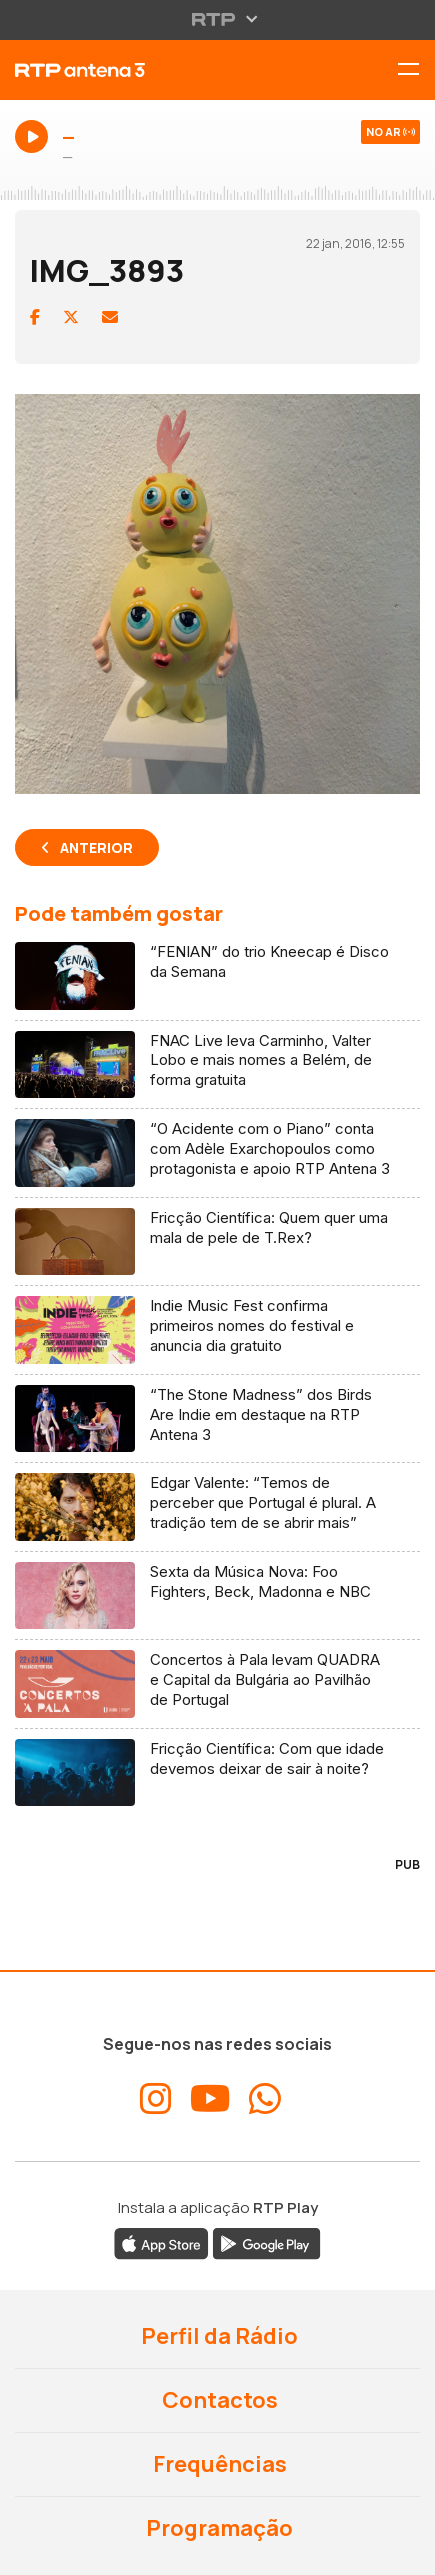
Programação (217, 2528)
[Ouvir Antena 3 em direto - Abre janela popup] (217, 148)
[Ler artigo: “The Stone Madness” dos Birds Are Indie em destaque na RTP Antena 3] (217, 1419)
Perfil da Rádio (217, 2336)
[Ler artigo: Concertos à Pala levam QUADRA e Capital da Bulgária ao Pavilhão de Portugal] (217, 1684)
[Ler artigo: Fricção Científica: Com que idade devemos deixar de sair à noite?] (217, 1773)
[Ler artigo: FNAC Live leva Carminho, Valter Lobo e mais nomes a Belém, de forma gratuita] (217, 1065)
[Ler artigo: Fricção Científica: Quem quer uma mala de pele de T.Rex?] (217, 1242)
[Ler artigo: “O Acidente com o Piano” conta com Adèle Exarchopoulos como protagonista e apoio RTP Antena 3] (217, 1153)
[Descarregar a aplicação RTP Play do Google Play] (266, 2242)
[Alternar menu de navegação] (416, 70)
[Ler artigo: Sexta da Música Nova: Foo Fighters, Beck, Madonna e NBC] (217, 1596)
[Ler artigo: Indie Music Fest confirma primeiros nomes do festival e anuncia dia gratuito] (217, 1330)
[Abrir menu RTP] (217, 19)
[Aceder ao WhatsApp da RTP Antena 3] (265, 2099)
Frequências (218, 2464)
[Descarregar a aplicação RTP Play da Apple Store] (161, 2242)
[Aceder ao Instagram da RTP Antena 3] (156, 2099)
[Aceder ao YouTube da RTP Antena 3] (210, 2099)
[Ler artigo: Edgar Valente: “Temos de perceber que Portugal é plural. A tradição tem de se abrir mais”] (217, 1507)
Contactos (218, 2400)
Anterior (96, 847)
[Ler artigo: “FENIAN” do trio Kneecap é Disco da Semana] (217, 976)
